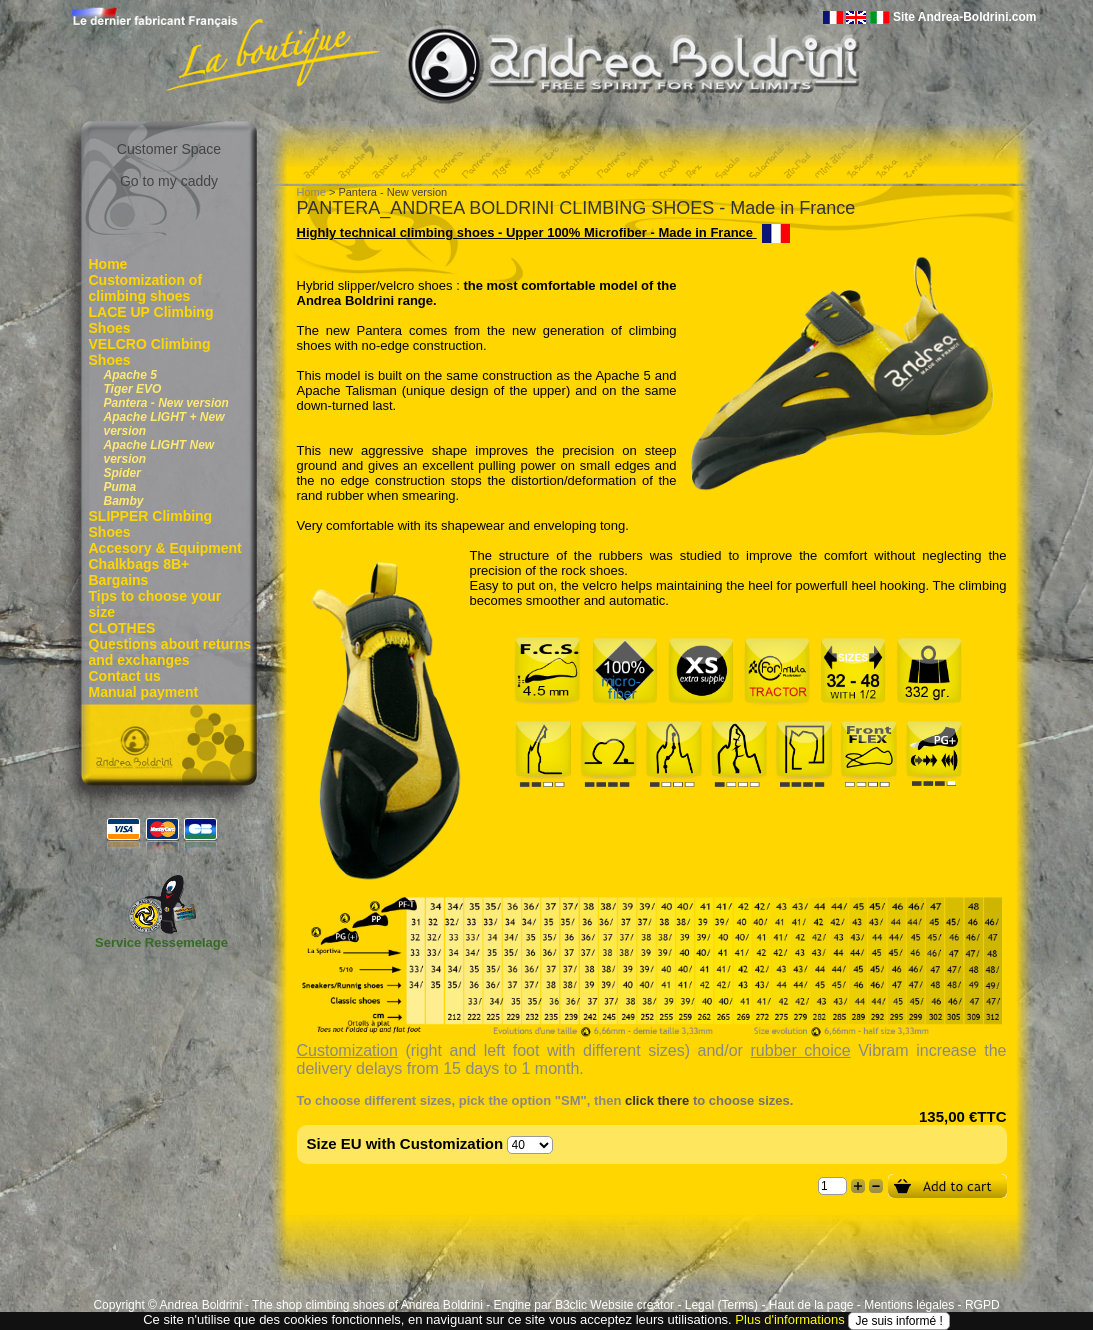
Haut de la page (811, 1305)
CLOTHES (122, 628)
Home (108, 264)
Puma (120, 487)
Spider (122, 473)
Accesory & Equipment (165, 548)
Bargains (119, 580)
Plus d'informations (789, 1319)
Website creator (632, 1305)
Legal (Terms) (721, 1305)
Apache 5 (130, 375)
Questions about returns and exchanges (170, 652)
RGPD (982, 1305)
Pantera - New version (166, 403)
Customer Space (169, 149)
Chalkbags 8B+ (139, 564)
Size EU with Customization (405, 1143)
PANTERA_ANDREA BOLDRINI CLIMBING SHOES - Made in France (576, 208)
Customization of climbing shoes (146, 288)
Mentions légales (909, 1305)
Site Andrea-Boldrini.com (965, 17)
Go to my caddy (169, 181)
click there (657, 1100)
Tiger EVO (133, 389)
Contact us (125, 676)
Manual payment (144, 692)
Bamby (124, 501)
